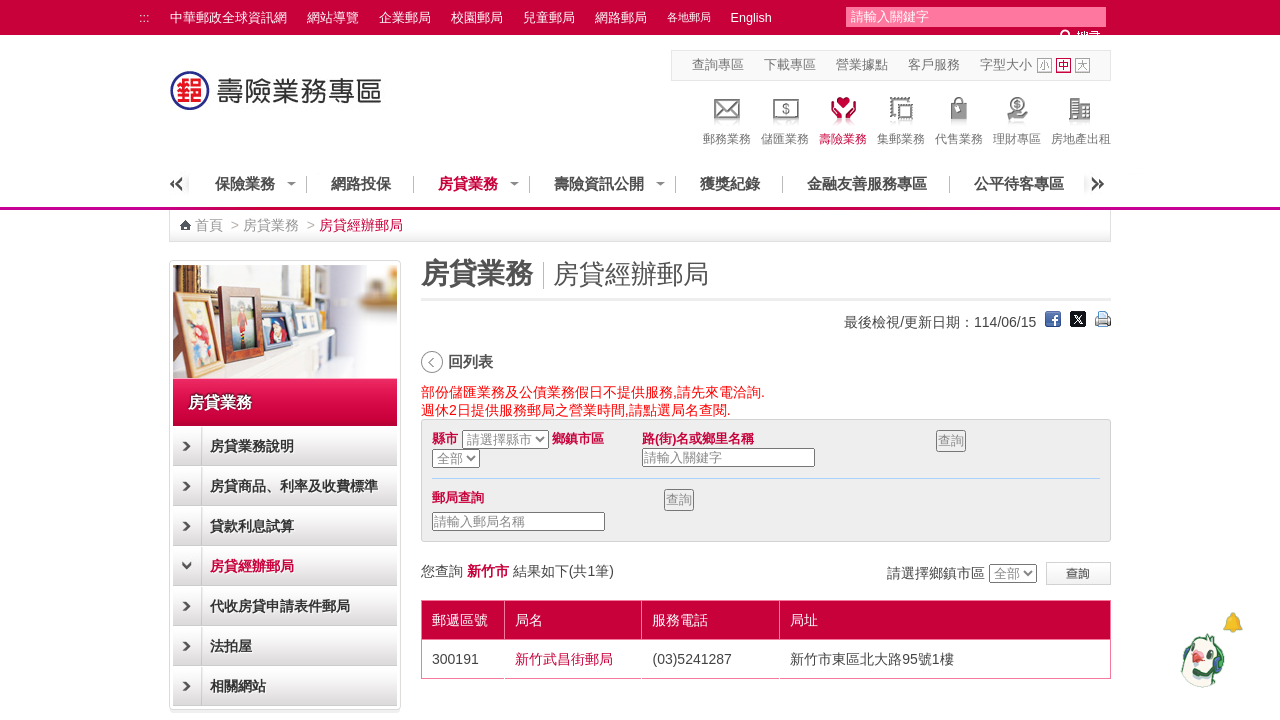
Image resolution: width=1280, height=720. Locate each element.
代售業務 (959, 118)
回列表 (470, 361)
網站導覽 (333, 18)
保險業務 (245, 183)
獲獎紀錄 (730, 183)
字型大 (1082, 65)
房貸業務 (468, 183)
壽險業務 (843, 118)
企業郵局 (405, 18)
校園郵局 (477, 18)
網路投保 (361, 183)
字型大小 (1006, 65)
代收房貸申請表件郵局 (280, 606)
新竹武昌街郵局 (564, 659)
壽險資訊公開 (599, 183)
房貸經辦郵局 (252, 566)
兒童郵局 (549, 18)
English (751, 18)
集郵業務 (901, 118)
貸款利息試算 (252, 526)
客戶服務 (934, 65)
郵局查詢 (458, 498)
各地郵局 (689, 17)
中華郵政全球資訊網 (228, 18)
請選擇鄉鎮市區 (936, 573)
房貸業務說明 (252, 446)
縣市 (445, 439)
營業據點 (862, 65)
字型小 (1044, 65)
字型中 (1063, 65)
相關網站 (238, 686)
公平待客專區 (1019, 183)
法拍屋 (231, 646)
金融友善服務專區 (867, 183)
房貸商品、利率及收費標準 (294, 486)
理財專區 (1017, 118)
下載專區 (790, 65)
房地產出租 (1081, 118)
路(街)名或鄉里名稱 (698, 439)
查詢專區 (718, 65)
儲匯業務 (785, 118)
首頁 (209, 225)
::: (144, 18)
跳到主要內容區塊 (10, 10)
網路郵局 (621, 18)
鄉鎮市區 (578, 439)
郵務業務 (727, 118)
